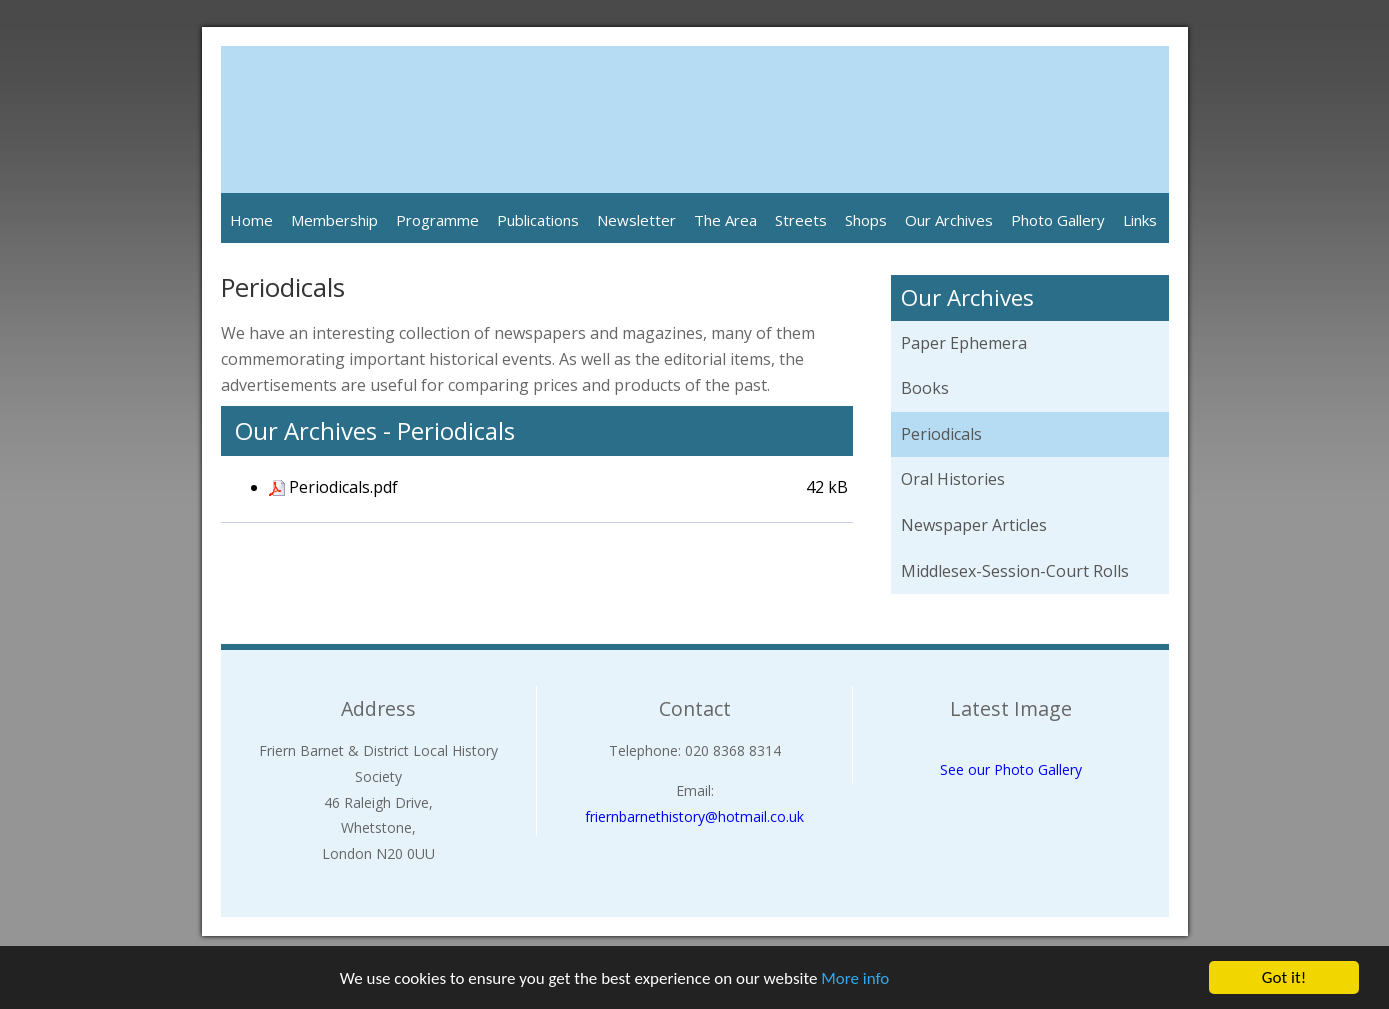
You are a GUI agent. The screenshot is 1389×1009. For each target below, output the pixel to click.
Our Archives (949, 220)
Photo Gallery (1058, 220)
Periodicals (941, 434)
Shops (866, 220)
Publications (538, 220)
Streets (801, 220)
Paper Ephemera (964, 343)
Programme (437, 220)
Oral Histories (953, 479)
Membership (334, 220)
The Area (725, 220)
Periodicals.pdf (343, 487)
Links (1140, 220)
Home (251, 220)
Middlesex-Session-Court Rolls (1015, 571)
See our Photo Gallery (1011, 769)
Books (925, 388)
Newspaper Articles (974, 525)
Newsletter (636, 220)
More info (855, 980)
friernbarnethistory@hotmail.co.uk (694, 816)
